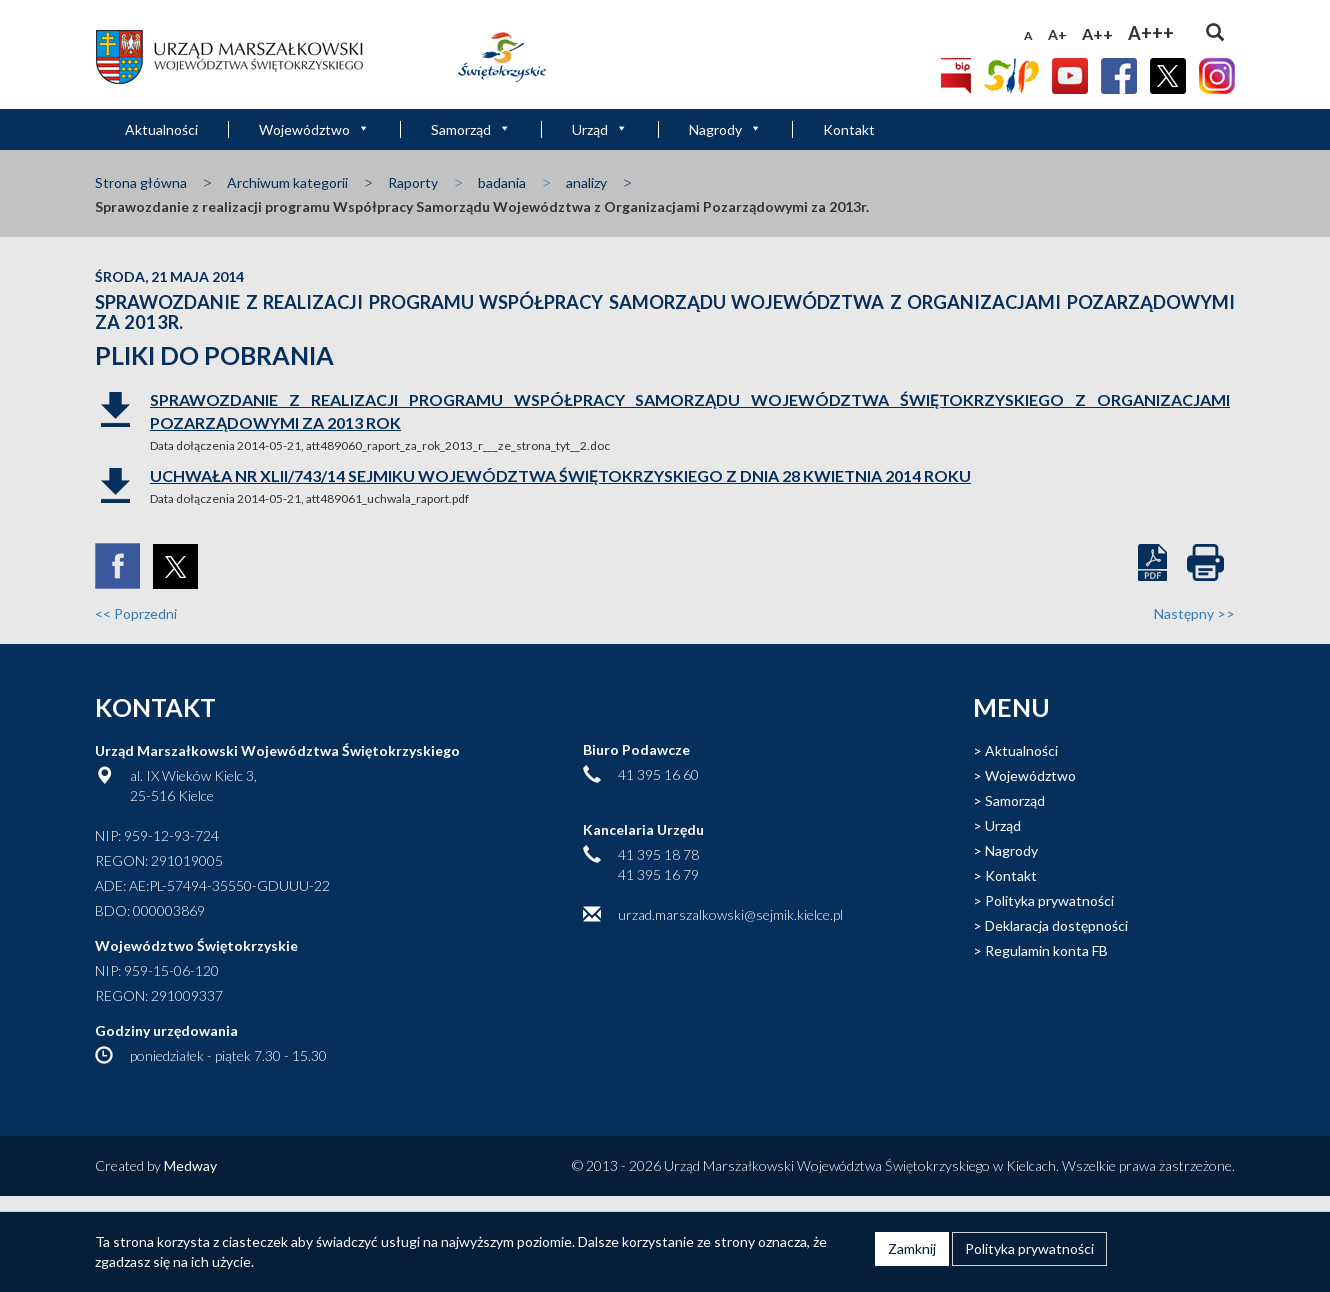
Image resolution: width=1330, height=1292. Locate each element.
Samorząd (471, 129)
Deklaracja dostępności (1056, 925)
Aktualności (161, 129)
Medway (190, 1165)
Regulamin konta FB (1046, 950)
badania (502, 182)
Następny (1194, 613)
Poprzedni (136, 613)
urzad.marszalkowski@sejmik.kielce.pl (730, 914)
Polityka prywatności (1049, 900)
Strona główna (141, 182)
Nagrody (725, 129)
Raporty (413, 182)
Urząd (600, 129)
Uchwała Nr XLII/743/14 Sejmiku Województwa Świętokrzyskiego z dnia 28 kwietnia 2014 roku (560, 475)
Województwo (314, 129)
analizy (586, 182)
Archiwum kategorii (287, 182)
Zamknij (912, 1248)
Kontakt (849, 129)
